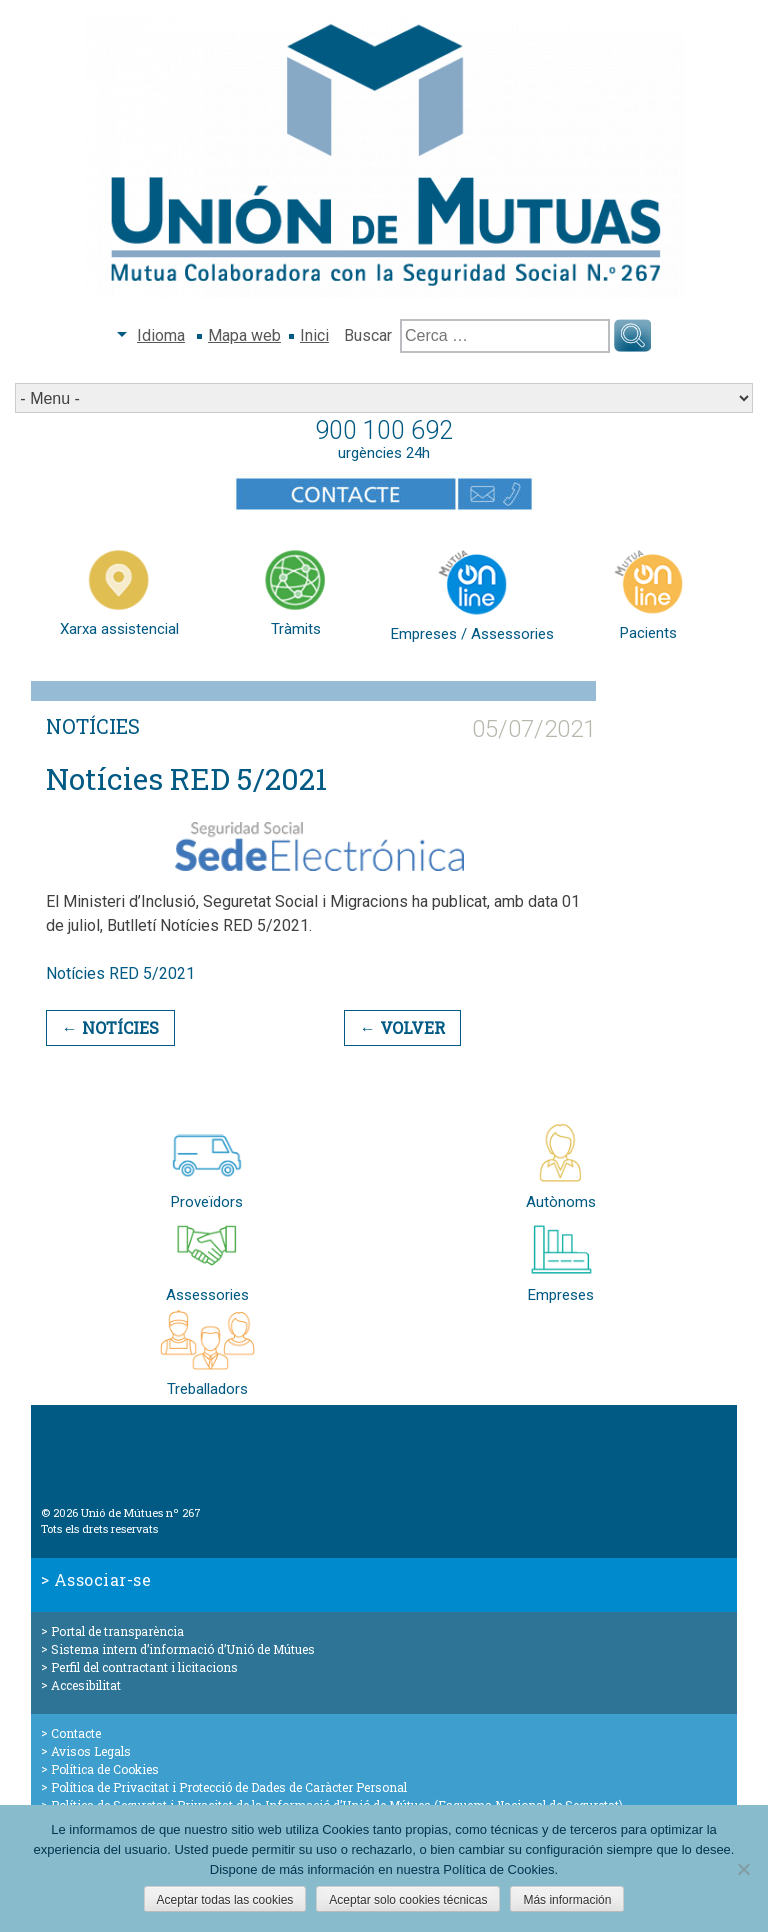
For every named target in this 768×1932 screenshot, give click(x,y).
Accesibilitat (86, 1685)
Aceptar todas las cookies (225, 1900)
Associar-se (103, 1579)
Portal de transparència (117, 1631)
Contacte (76, 1733)
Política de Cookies (105, 1769)
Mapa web (244, 335)
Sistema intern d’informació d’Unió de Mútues (183, 1649)
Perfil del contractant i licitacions (144, 1667)
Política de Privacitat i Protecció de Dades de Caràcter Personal (229, 1787)
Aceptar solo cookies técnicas (408, 1900)
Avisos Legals (91, 1751)
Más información (567, 1900)
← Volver (402, 1027)
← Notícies (110, 1027)
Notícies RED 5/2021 (120, 973)
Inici (314, 335)
